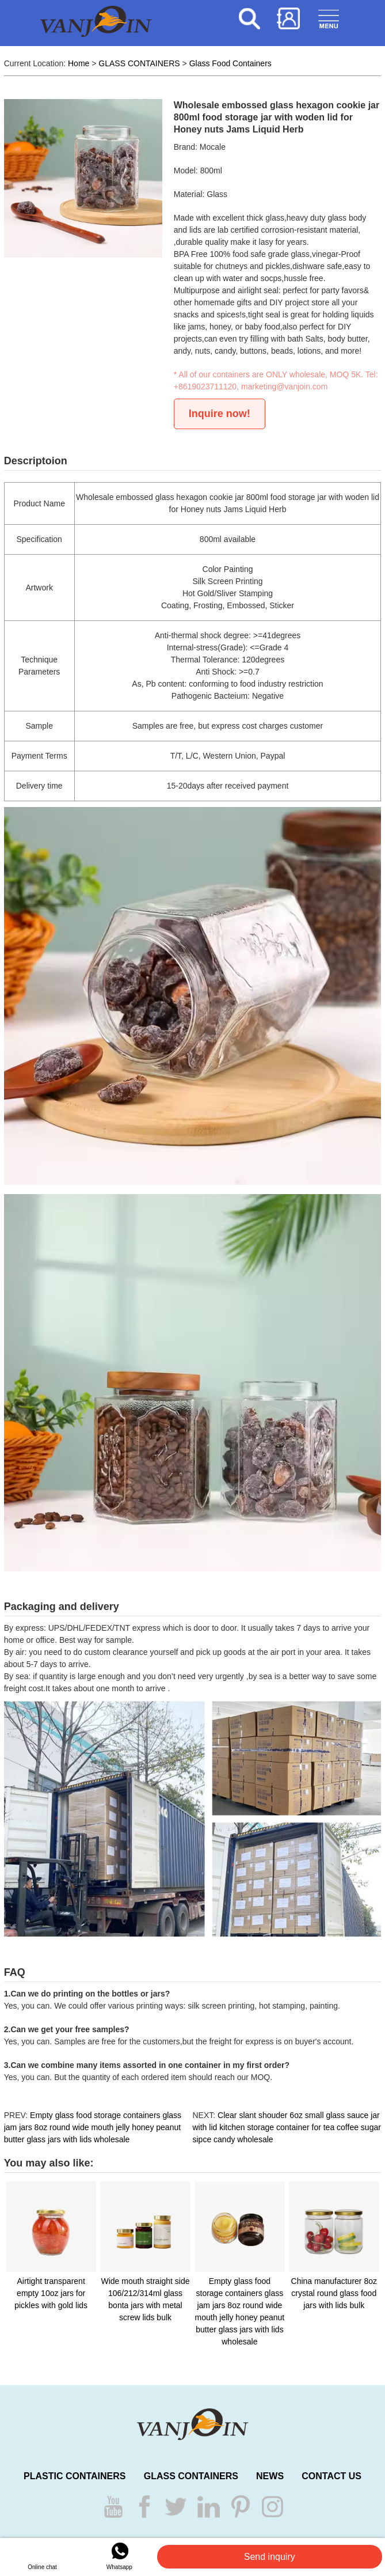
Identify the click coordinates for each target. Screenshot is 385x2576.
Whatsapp (119, 2555)
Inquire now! (219, 413)
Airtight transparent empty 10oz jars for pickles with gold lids (50, 2293)
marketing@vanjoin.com (284, 386)
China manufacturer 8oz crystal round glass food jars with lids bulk (334, 2293)
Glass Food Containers (230, 63)
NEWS (270, 2476)
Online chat (42, 2555)
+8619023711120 (205, 386)
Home (78, 63)
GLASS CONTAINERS (139, 63)
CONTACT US (331, 2476)
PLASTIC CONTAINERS (74, 2476)
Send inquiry (269, 2557)
